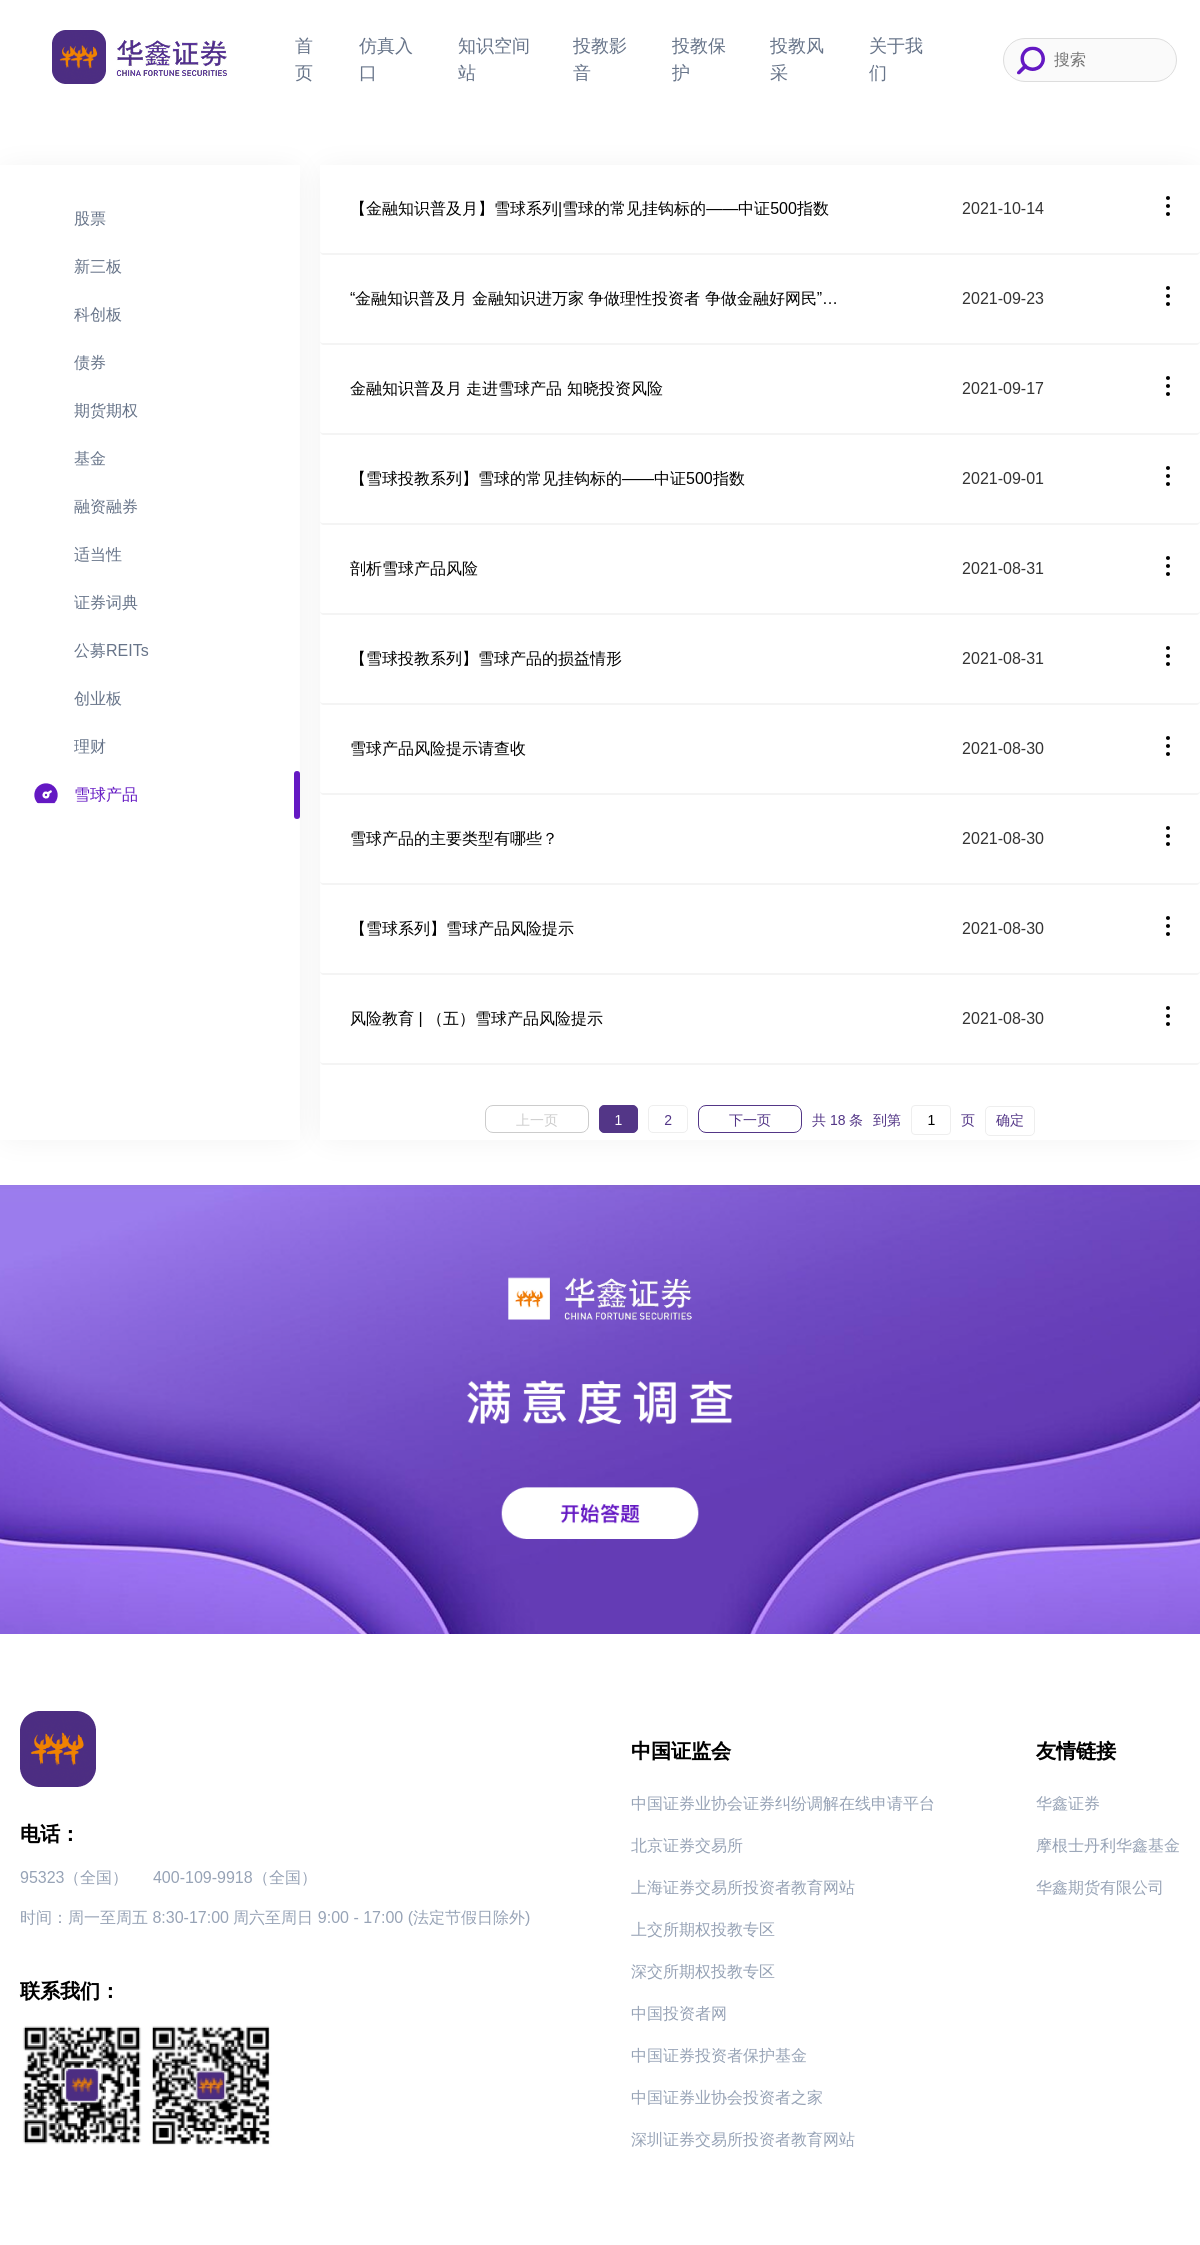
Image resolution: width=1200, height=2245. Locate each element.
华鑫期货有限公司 (1100, 1887)
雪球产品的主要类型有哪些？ (454, 838)
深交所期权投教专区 (703, 1971)
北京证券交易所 (687, 1845)
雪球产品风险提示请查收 (438, 748)
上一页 (537, 1120)
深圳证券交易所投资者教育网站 (743, 2139)
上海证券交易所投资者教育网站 (743, 1887)
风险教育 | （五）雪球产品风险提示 (476, 1018)
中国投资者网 (679, 2013)
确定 (1010, 1120)
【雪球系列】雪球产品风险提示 (462, 928)
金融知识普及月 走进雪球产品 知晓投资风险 (506, 388)
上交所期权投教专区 (703, 1929)
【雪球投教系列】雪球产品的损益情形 (486, 658)
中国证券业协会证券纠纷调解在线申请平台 (783, 1803)
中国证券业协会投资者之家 (727, 2097)
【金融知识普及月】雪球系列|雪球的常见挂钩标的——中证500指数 (589, 208)
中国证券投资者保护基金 (719, 2055)
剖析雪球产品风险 (414, 568)
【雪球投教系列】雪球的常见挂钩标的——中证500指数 (547, 478)
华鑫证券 (1068, 1803)
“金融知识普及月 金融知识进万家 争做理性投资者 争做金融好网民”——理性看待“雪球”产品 (600, 298)
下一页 (750, 1120)
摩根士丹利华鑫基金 (1108, 1845)
